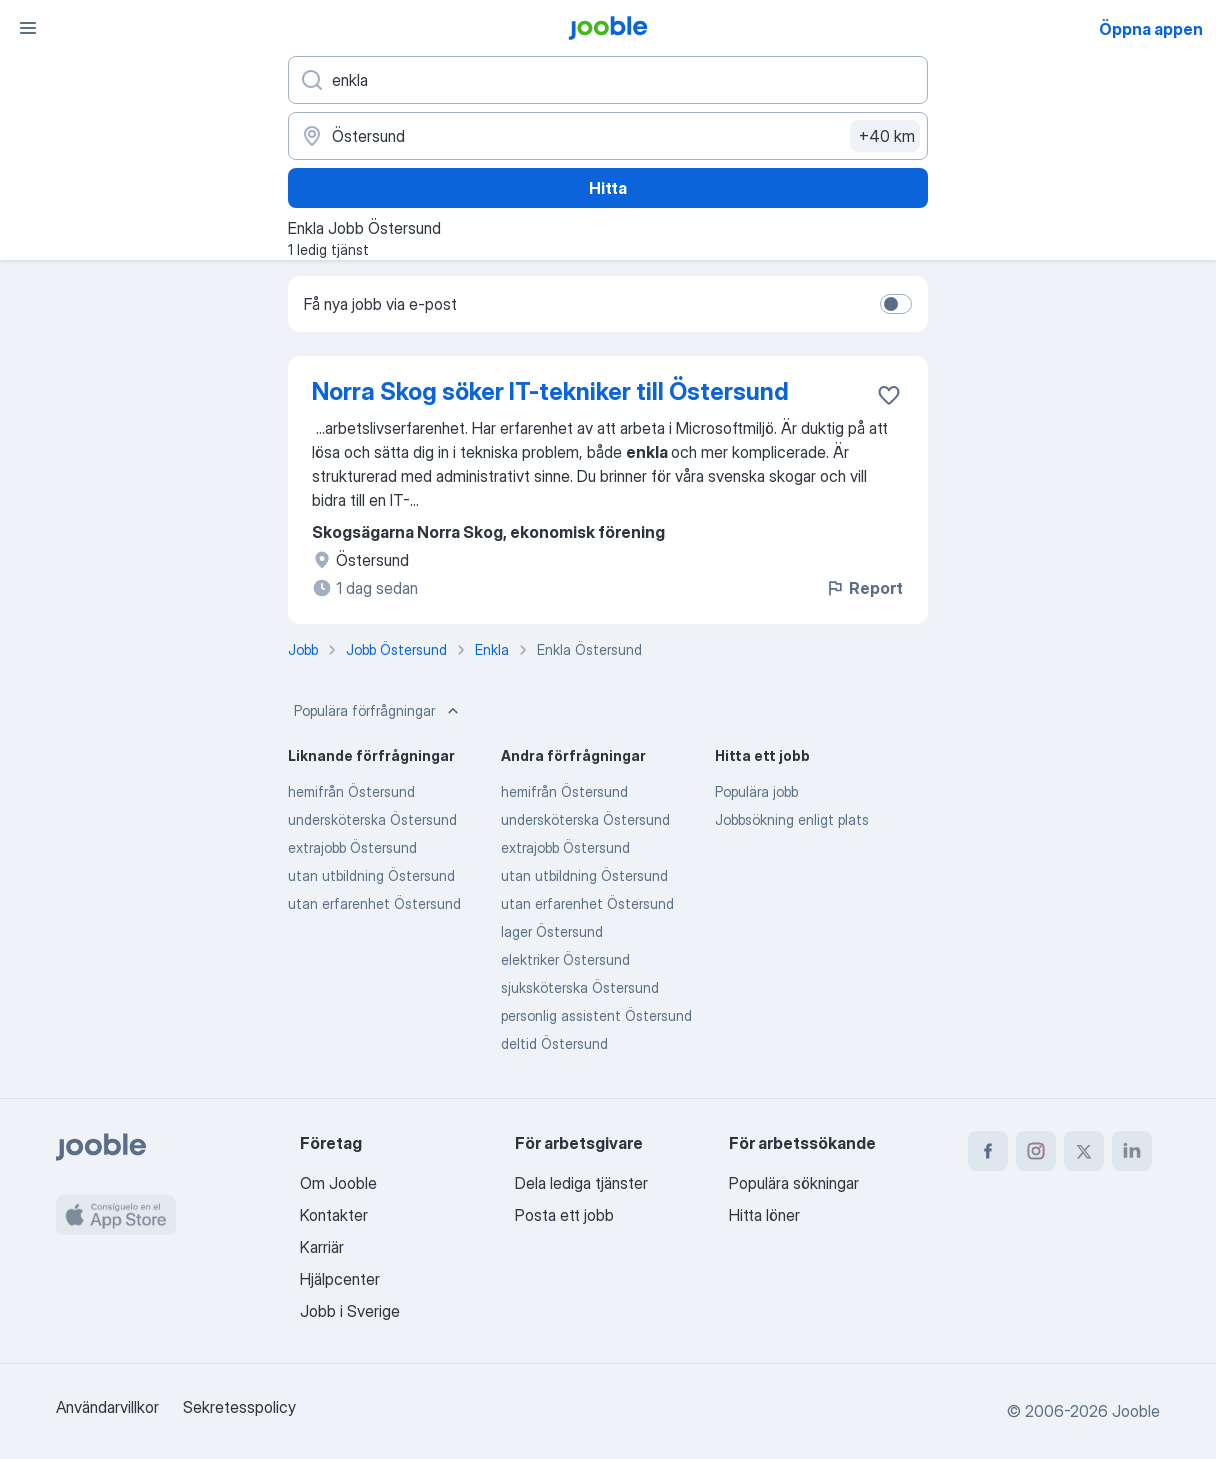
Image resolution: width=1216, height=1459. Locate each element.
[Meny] (28, 28)
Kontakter (334, 1215)
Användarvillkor (107, 1407)
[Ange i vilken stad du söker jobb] (608, 136)
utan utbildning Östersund (371, 875)
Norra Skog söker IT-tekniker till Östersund (550, 391)
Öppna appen (1151, 29)
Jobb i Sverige (350, 1311)
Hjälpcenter (340, 1279)
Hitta (608, 188)
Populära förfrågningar (378, 711)
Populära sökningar (794, 1183)
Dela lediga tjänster (581, 1183)
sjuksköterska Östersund (580, 987)
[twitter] (1084, 1151)
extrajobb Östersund (352, 847)
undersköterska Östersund (372, 819)
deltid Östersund (554, 1043)
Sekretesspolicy (239, 1407)
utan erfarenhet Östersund (374, 903)
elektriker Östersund (565, 959)
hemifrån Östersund (351, 791)
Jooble (1136, 1411)
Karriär (322, 1247)
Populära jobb (756, 791)
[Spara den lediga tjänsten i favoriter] (889, 395)
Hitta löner (764, 1215)
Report (864, 588)
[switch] (896, 304)
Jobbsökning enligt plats (792, 819)
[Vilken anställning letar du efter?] (608, 80)
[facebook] (988, 1151)
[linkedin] (1132, 1151)
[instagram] (1036, 1151)
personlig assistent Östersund (596, 1015)
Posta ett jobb (564, 1215)
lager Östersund (552, 931)
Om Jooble (338, 1183)
